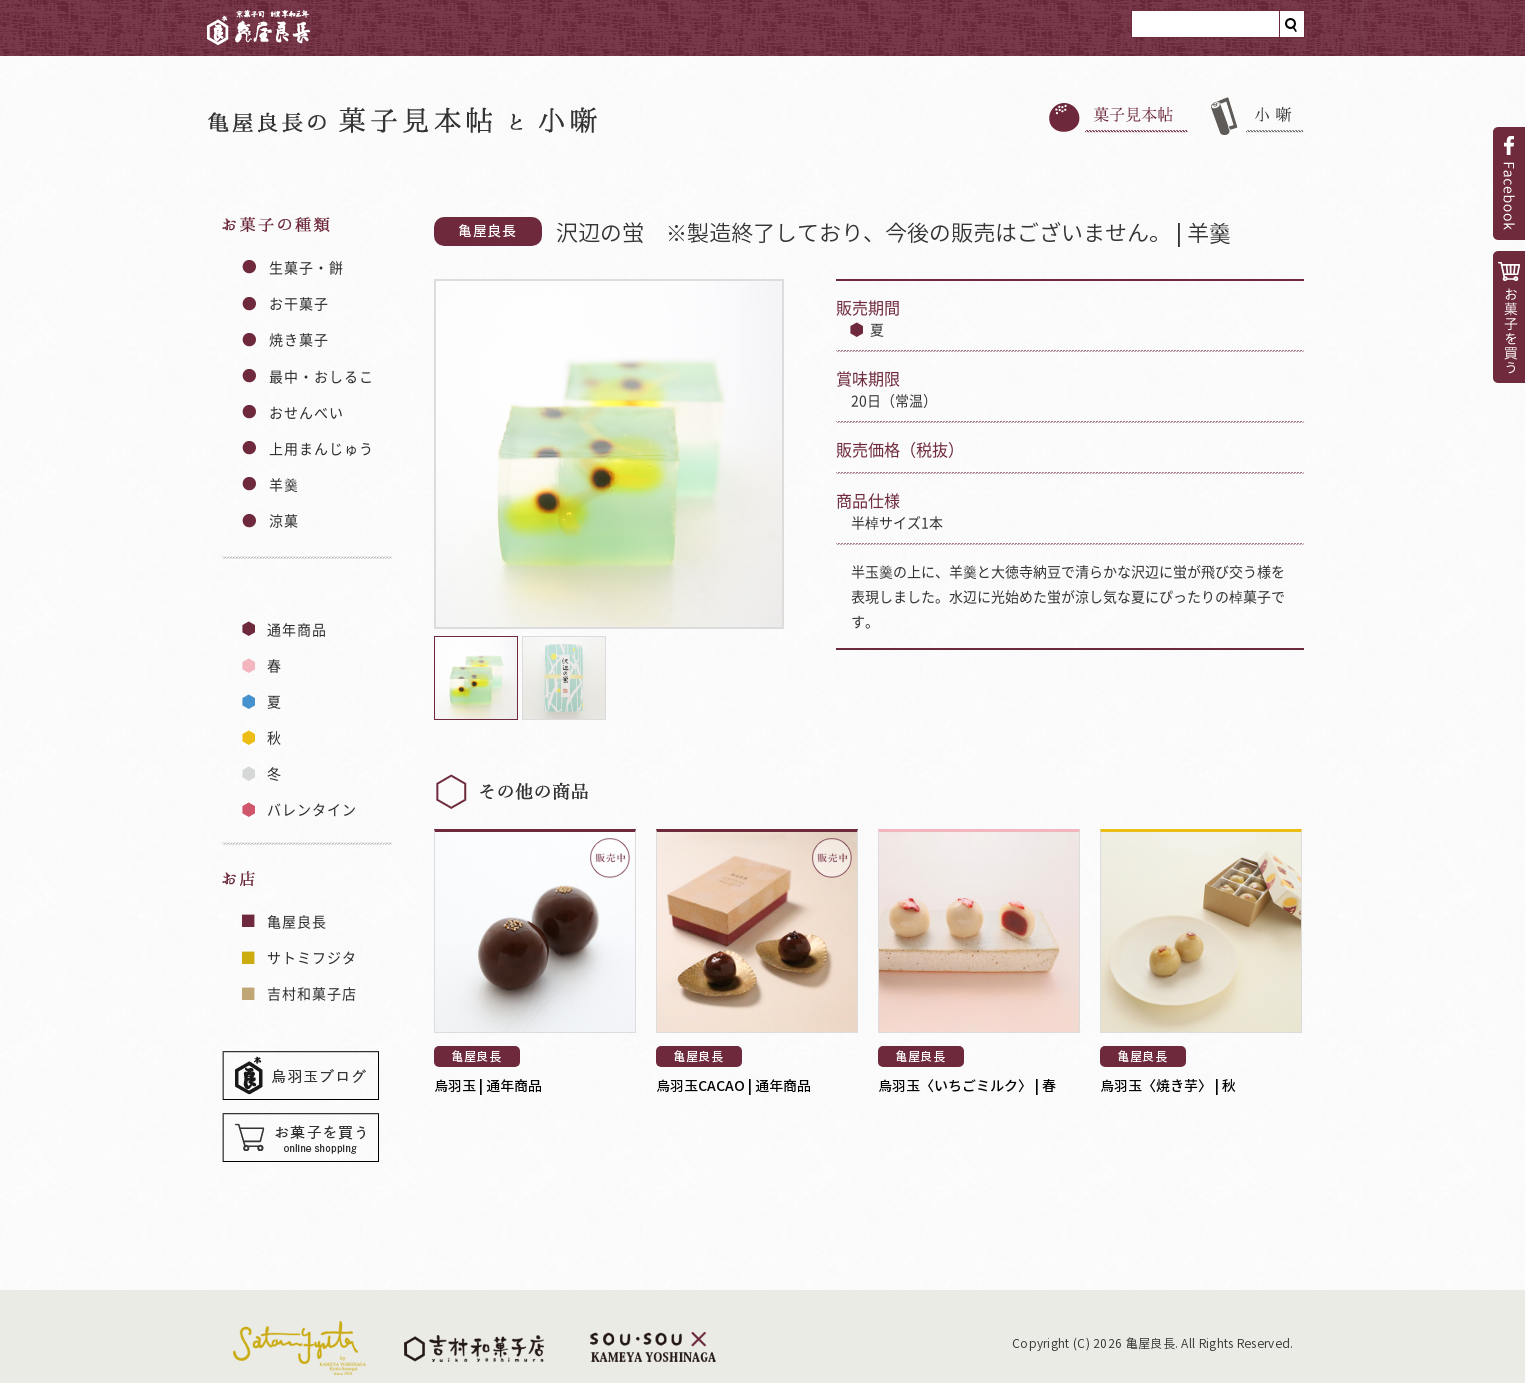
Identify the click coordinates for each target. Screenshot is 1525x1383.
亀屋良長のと (402, 119)
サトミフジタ (312, 957)
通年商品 (297, 629)
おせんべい (307, 412)
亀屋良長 (259, 22)
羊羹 (284, 484)
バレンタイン (312, 809)
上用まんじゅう (322, 448)
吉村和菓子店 (312, 993)
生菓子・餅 (307, 267)
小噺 (1257, 116)
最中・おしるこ (322, 376)
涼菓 (284, 520)
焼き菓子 (299, 339)
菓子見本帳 (1118, 116)
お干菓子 (299, 303)
